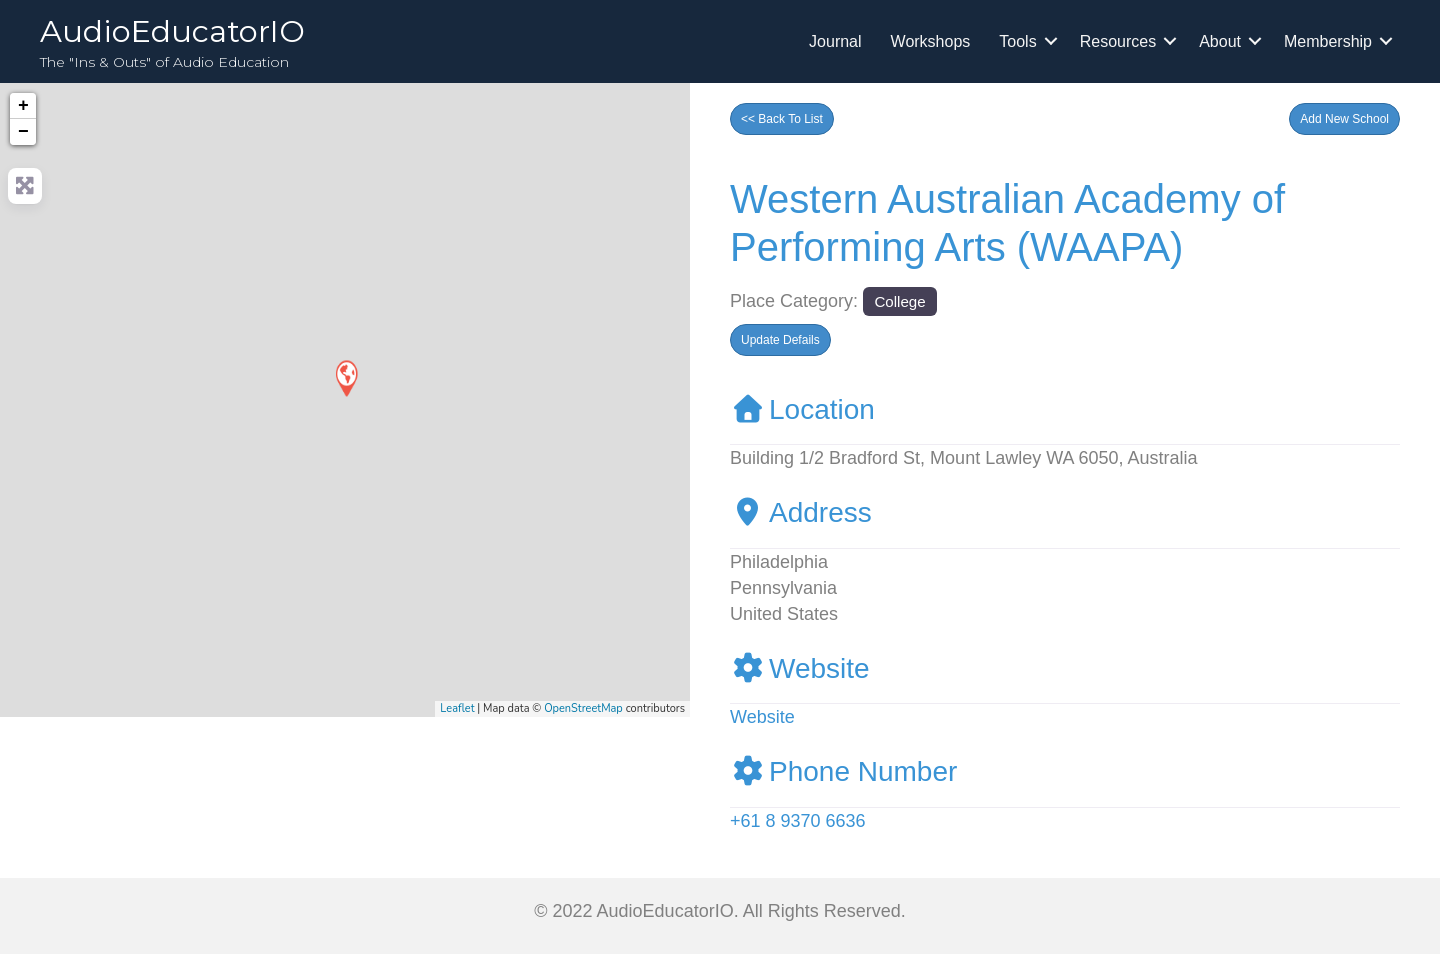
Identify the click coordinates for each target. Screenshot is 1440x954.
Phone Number (843, 771)
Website (800, 668)
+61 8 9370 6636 (798, 821)
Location (802, 409)
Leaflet (457, 708)
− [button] (23, 132)
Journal (835, 41)
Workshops (931, 41)
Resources (1118, 41)
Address (801, 512)
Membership (1328, 41)
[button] (1344, 119)
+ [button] (23, 106)
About (1220, 41)
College (899, 301)
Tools (1017, 41)
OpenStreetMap (583, 708)
